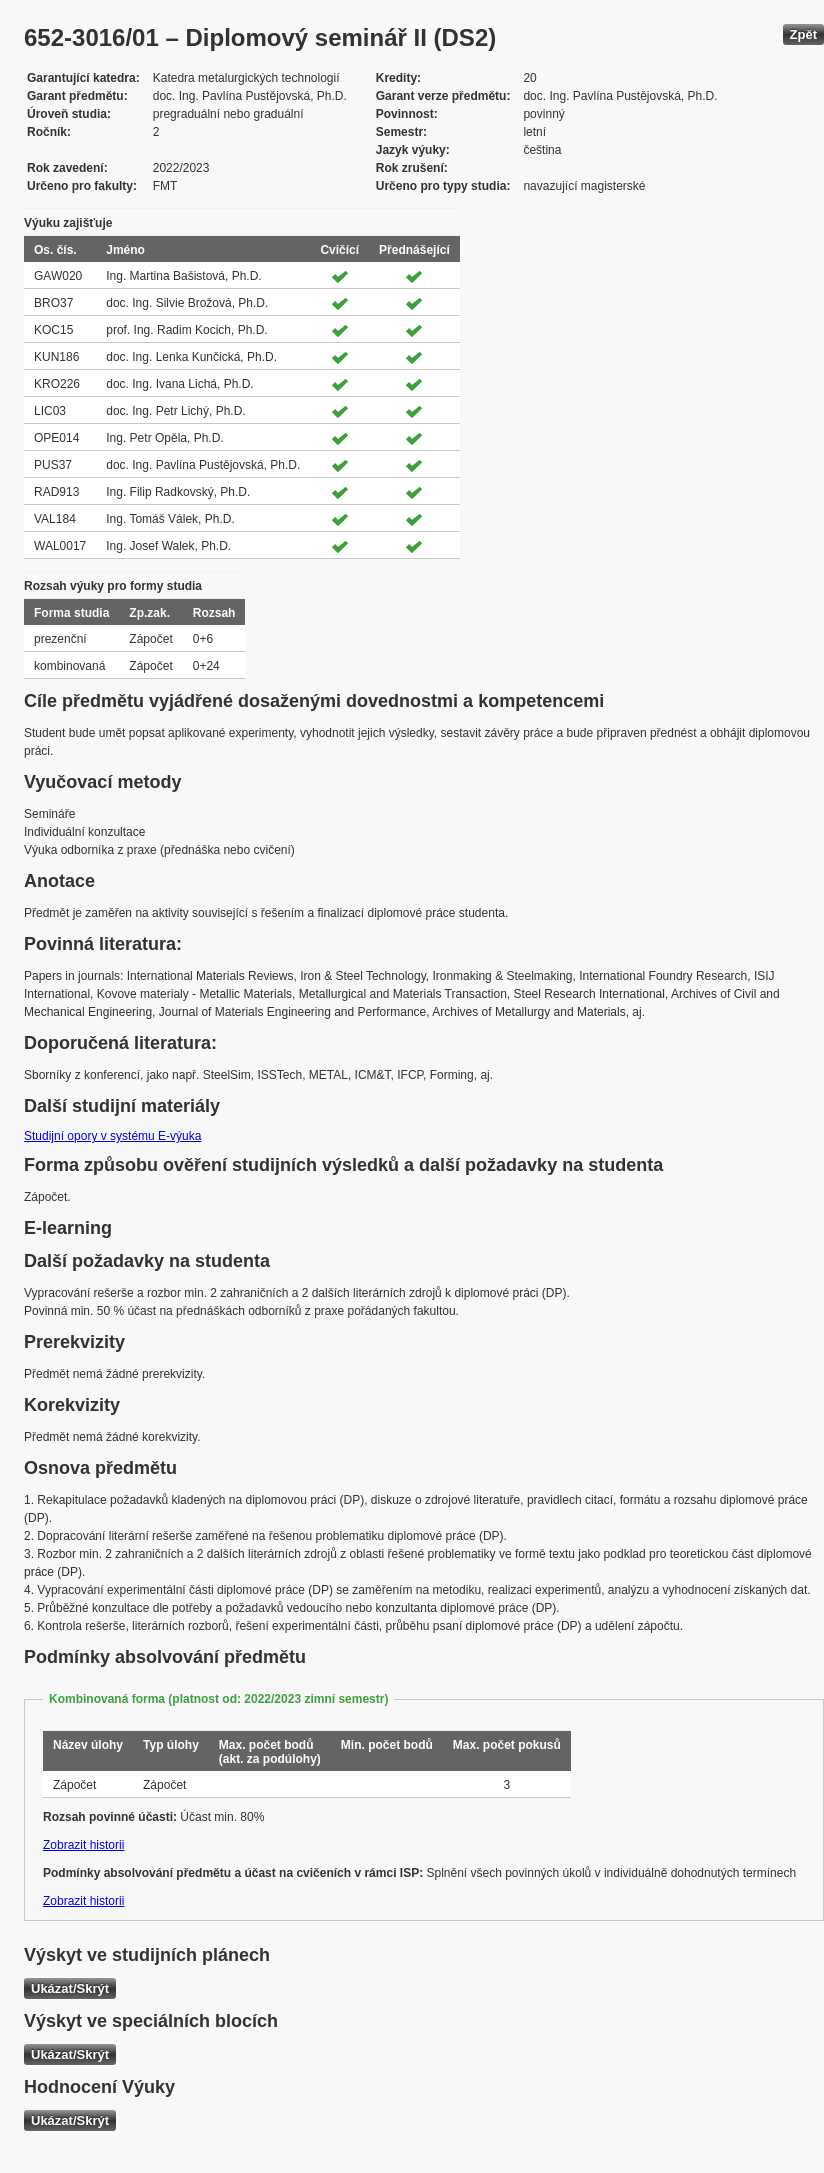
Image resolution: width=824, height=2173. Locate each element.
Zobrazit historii (83, 1845)
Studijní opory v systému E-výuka (112, 1136)
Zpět (803, 34)
